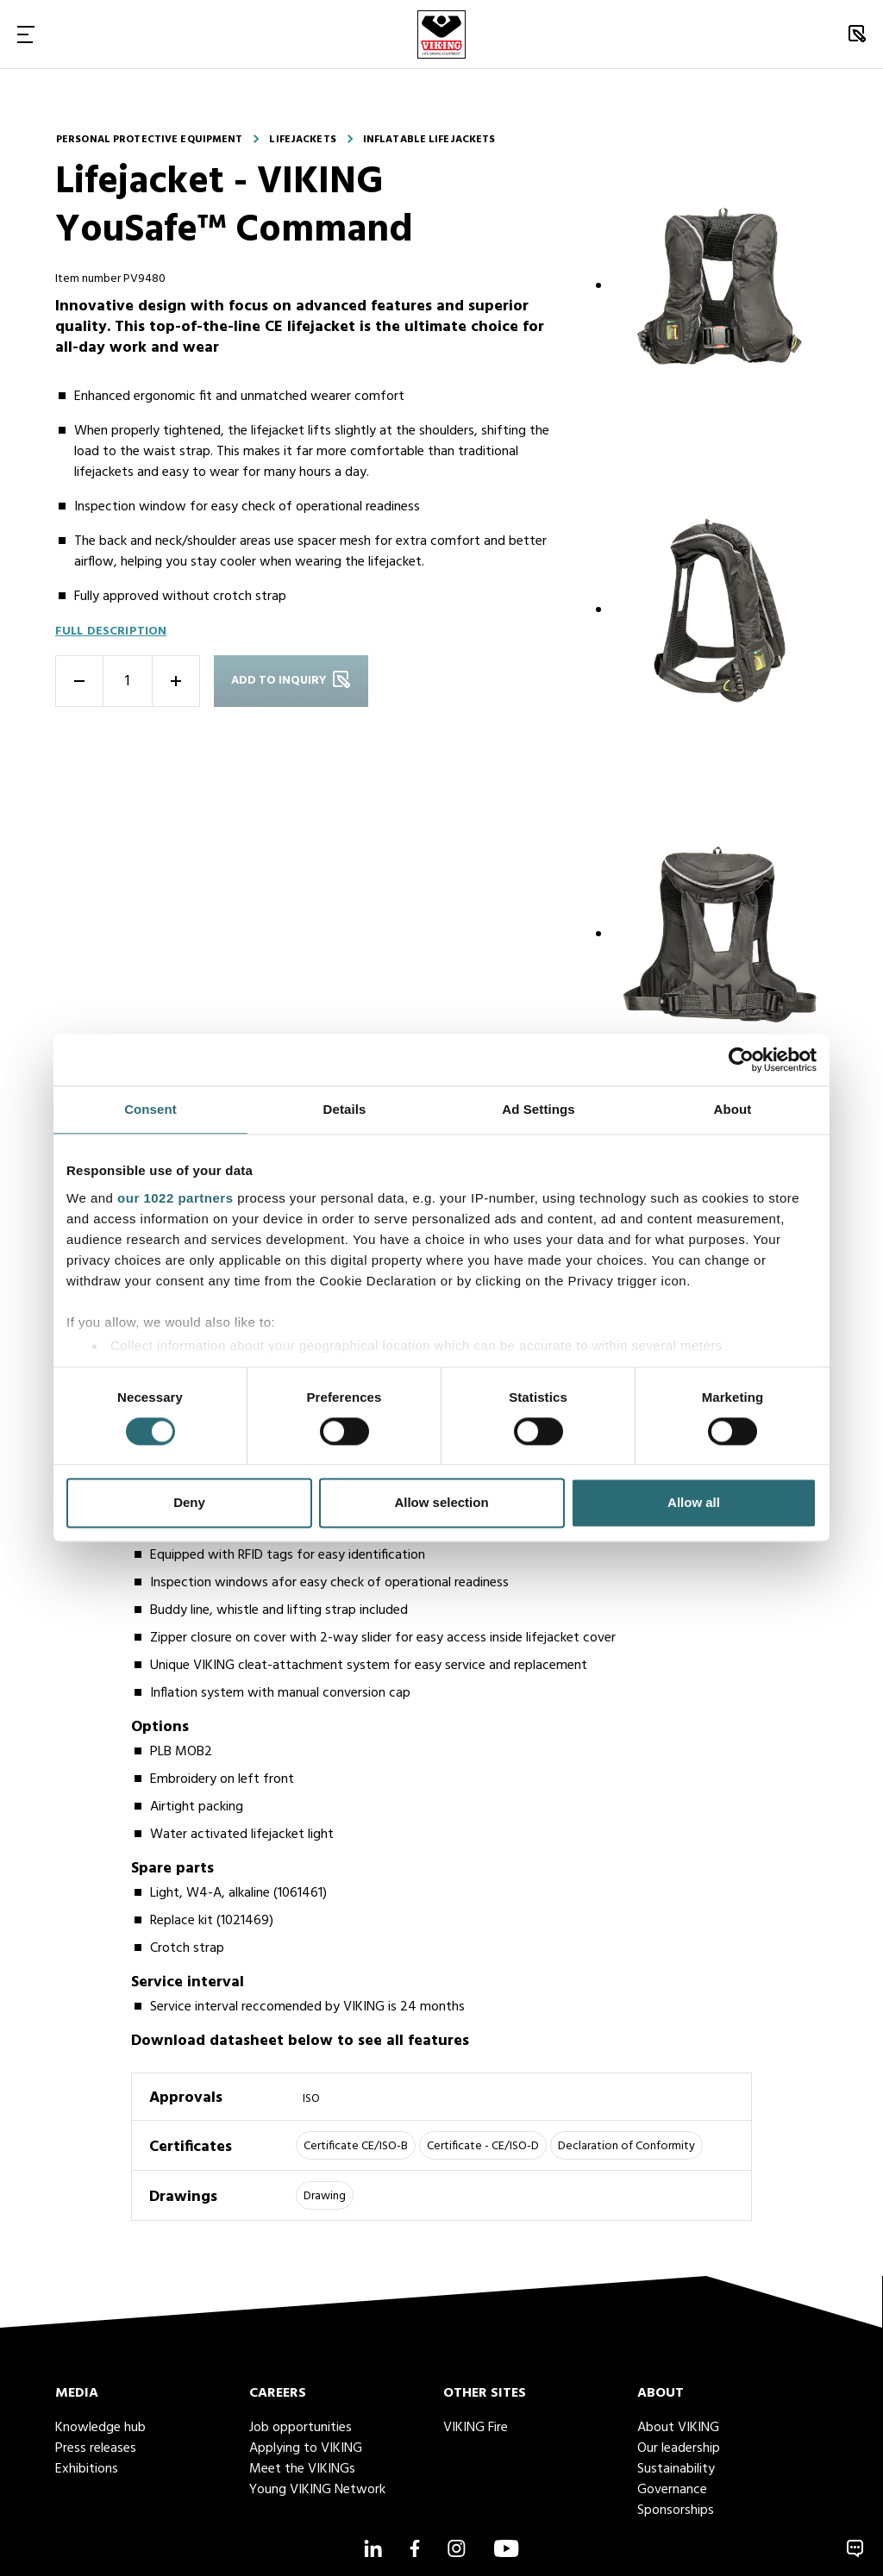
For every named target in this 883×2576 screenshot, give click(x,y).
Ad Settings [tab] (538, 1109)
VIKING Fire (475, 2428)
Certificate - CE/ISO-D (483, 2146)
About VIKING (678, 2428)
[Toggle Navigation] (26, 34)
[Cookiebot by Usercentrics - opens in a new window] (741, 1059)
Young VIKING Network (317, 2490)
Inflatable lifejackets (429, 139)
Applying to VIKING (305, 2448)
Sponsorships (675, 2510)
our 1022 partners (175, 1198)
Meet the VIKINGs (302, 2469)
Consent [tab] (150, 1109)
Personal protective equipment (149, 139)
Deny (189, 1503)
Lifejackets (302, 139)
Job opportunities (300, 2428)
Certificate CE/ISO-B (356, 2146)
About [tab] (733, 1109)
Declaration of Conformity (626, 2146)
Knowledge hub (100, 2428)
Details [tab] (344, 1109)
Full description (110, 631)
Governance (672, 2490)
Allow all (693, 1503)
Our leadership (678, 2448)
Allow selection (441, 1503)
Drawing (325, 2196)
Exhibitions (86, 2469)
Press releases (95, 2448)
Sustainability (676, 2469)
